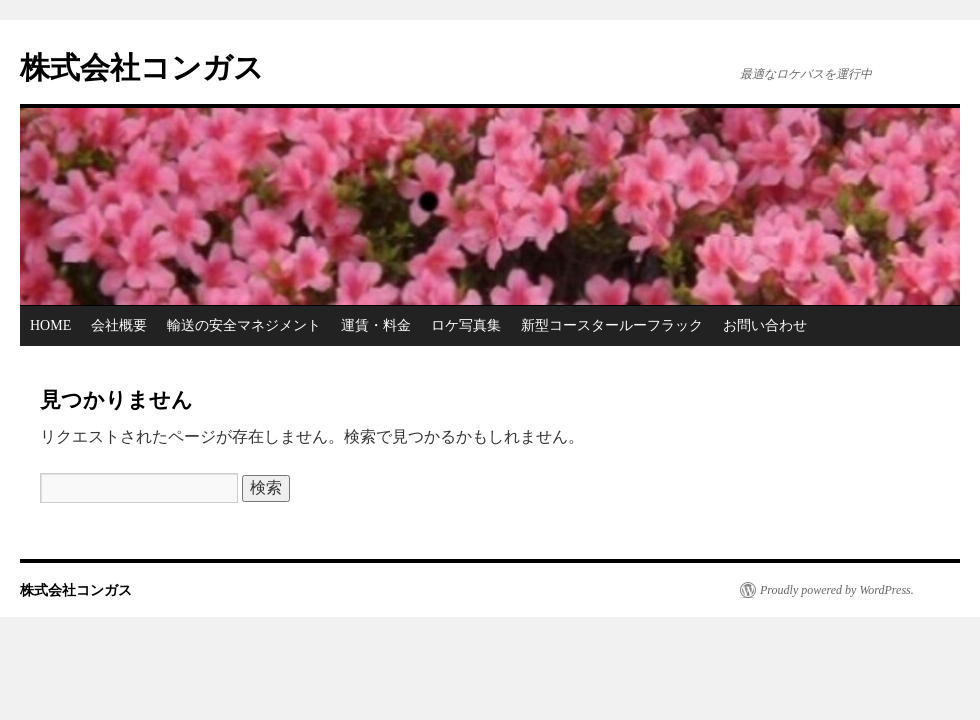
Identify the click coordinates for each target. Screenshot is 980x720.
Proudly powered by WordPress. (837, 590)
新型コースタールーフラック (612, 325)
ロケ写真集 (466, 325)
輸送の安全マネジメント (244, 325)
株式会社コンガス (142, 67)
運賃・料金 (376, 325)
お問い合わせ (765, 325)
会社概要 (119, 325)
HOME (50, 325)
